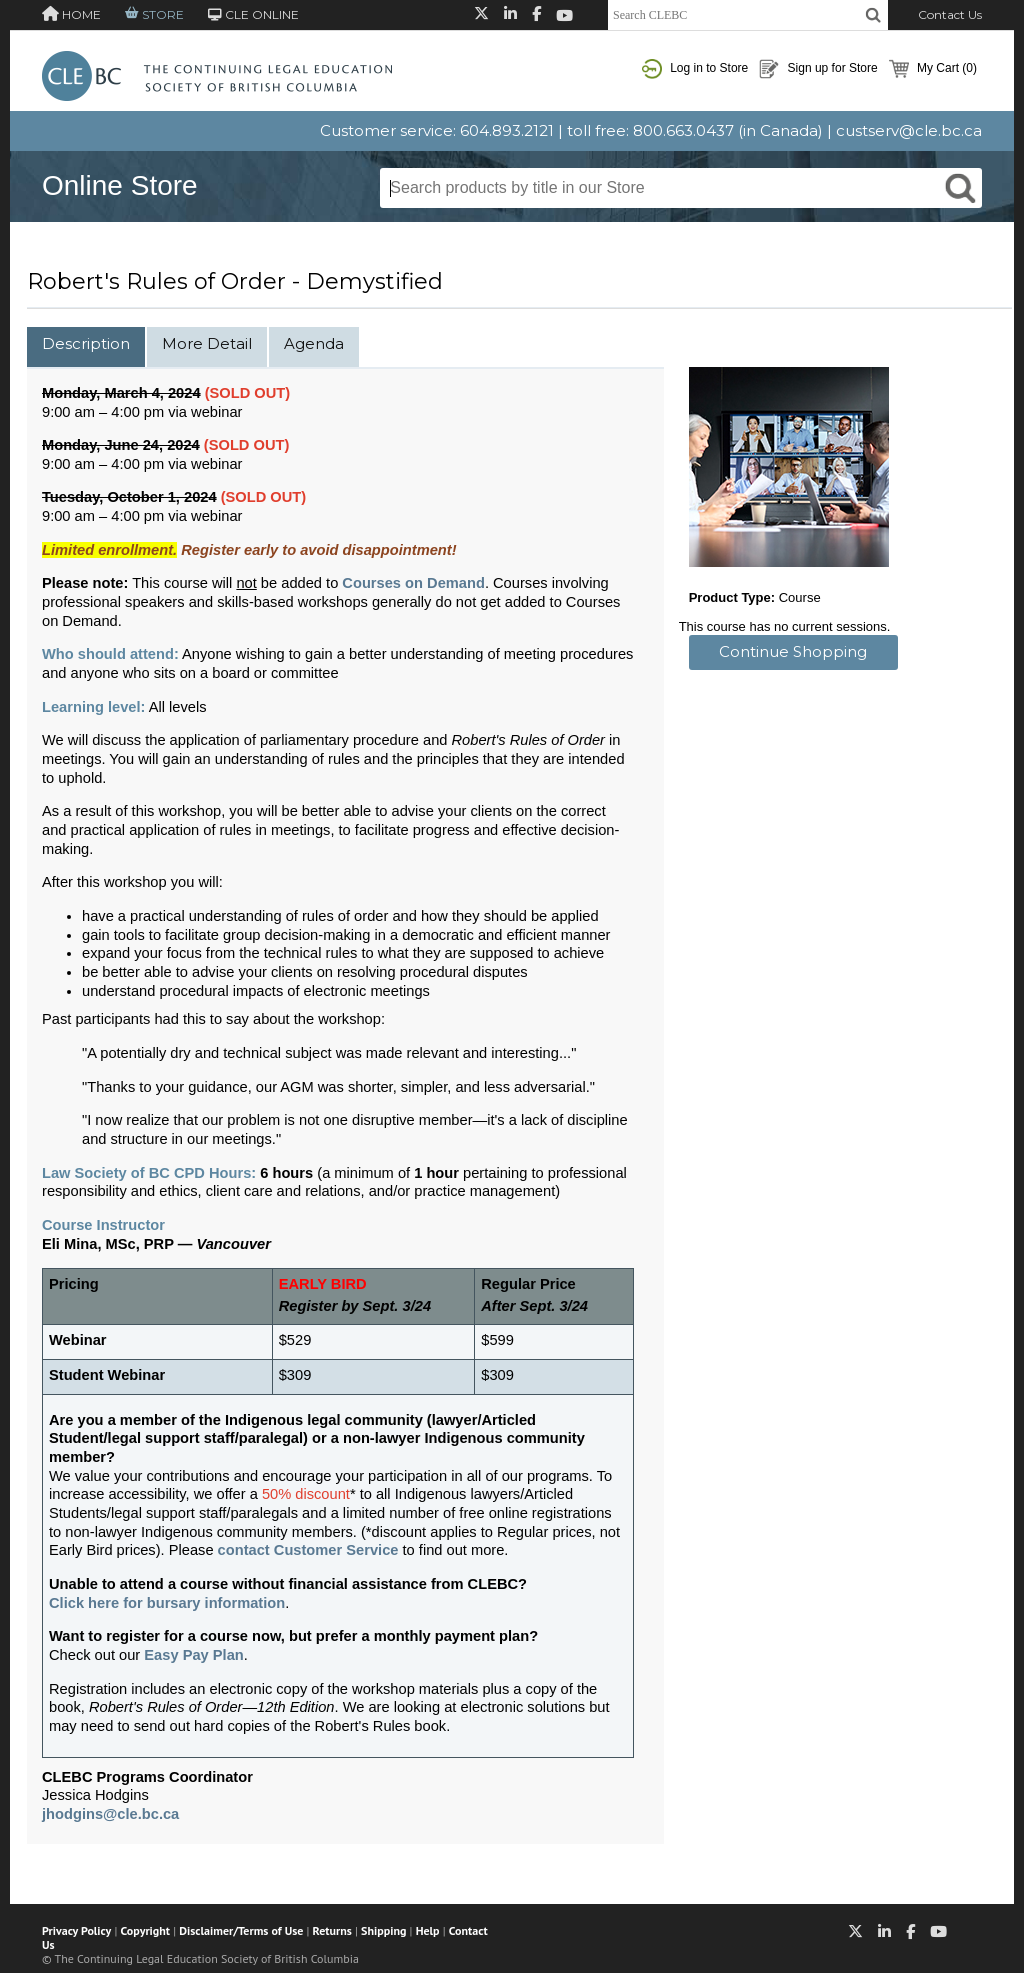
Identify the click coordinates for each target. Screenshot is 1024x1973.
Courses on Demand (413, 583)
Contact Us (950, 14)
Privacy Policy (76, 1930)
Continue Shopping (793, 651)
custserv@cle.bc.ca (909, 130)
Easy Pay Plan (193, 1655)
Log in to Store (695, 69)
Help (428, 1930)
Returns (332, 1930)
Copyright (145, 1930)
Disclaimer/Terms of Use (241, 1930)
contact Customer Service (308, 1550)
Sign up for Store (818, 69)
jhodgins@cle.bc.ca (110, 1814)
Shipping (383, 1930)
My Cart (933, 69)
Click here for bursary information (167, 1603)
